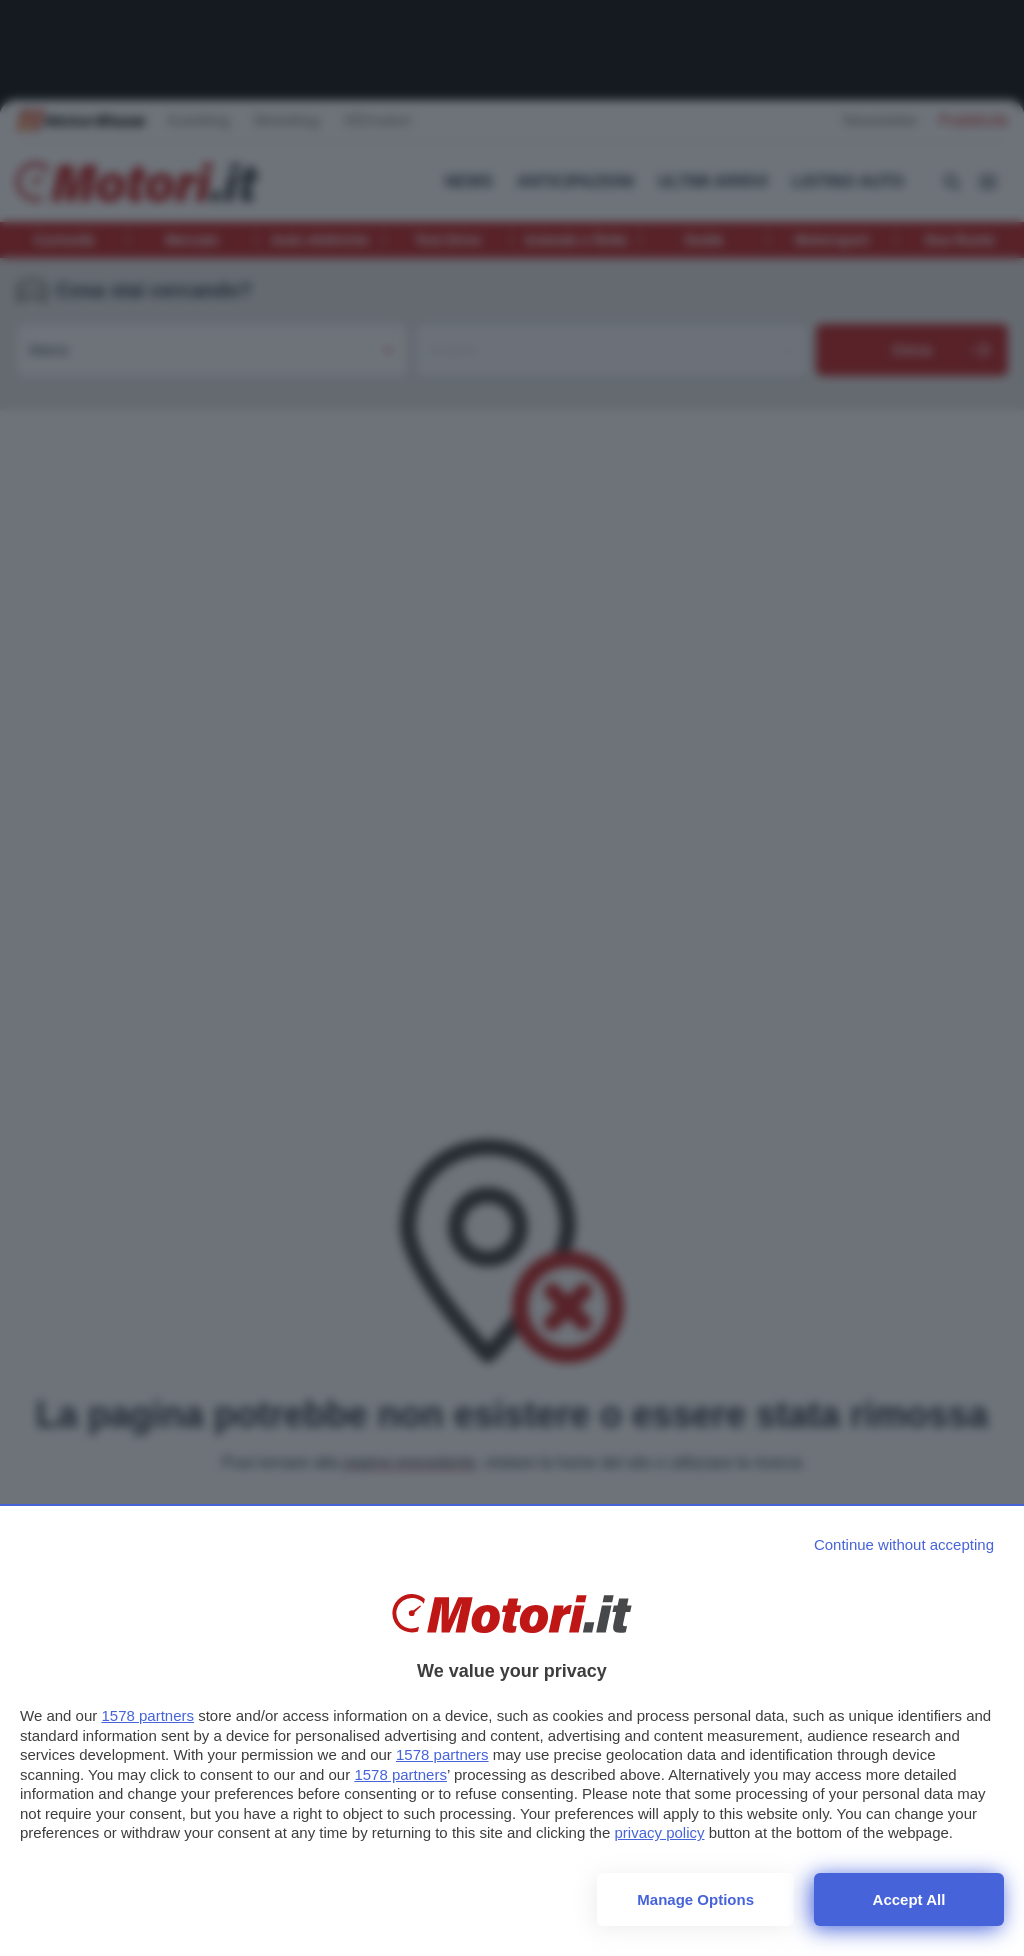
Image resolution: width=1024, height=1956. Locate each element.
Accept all (909, 1899)
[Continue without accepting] (904, 1544)
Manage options (695, 1899)
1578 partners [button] (147, 1715)
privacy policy (659, 1832)
